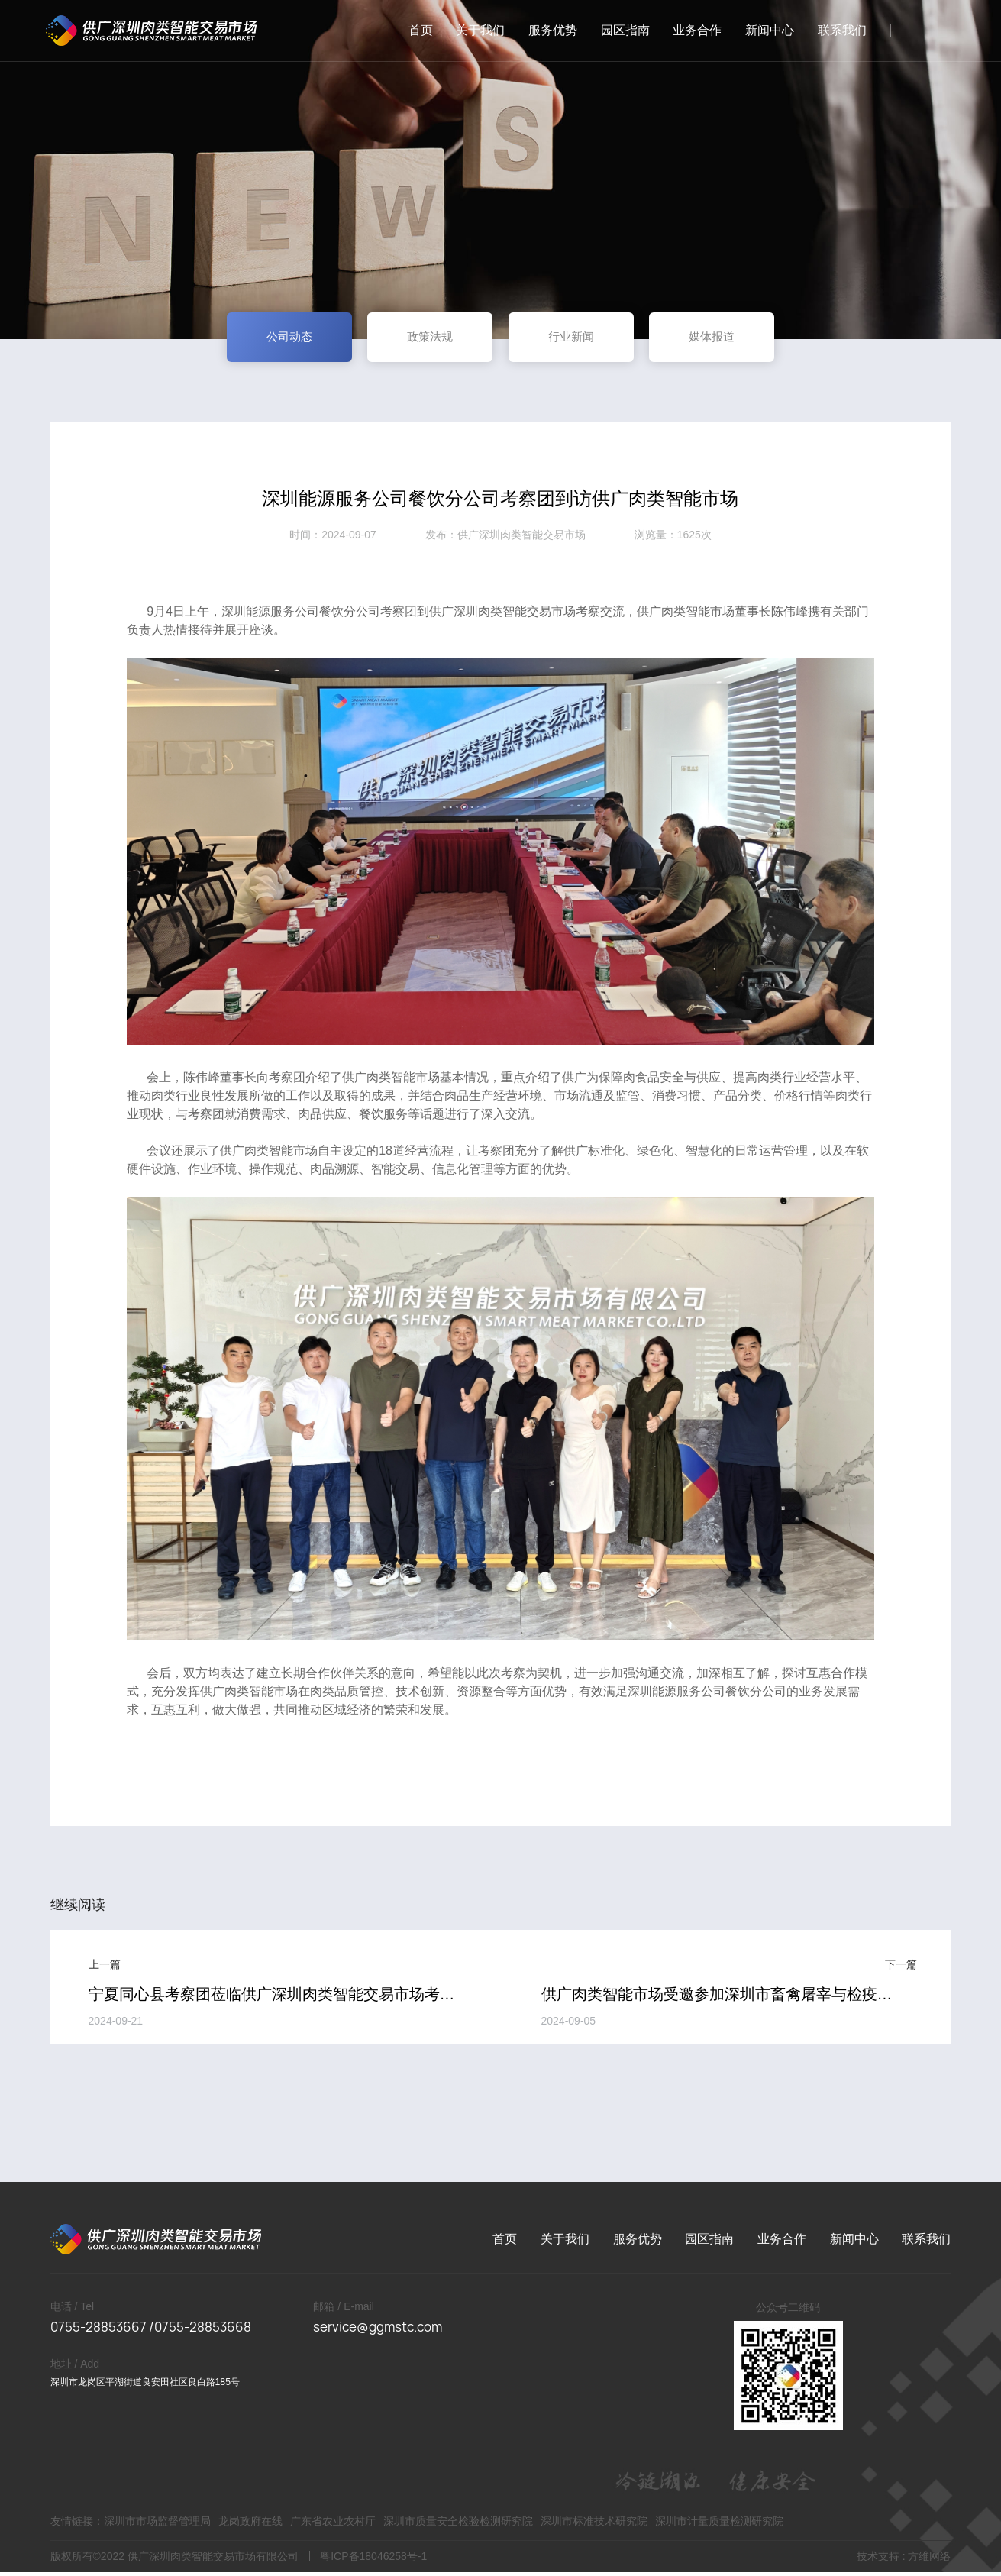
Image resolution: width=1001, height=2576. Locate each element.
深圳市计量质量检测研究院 (720, 2525)
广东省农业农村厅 (333, 2525)
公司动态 (269, 338)
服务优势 (546, 30)
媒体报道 (732, 338)
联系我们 (836, 30)
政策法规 (423, 338)
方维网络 (929, 2560)
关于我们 (474, 30)
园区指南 (619, 30)
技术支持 (878, 2560)
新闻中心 (763, 30)
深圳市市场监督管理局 (157, 2525)
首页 (414, 30)
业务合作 (691, 30)
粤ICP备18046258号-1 (373, 2560)
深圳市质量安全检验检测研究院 (458, 2525)
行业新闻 (578, 338)
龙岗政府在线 (250, 2525)
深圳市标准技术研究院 (594, 2525)
